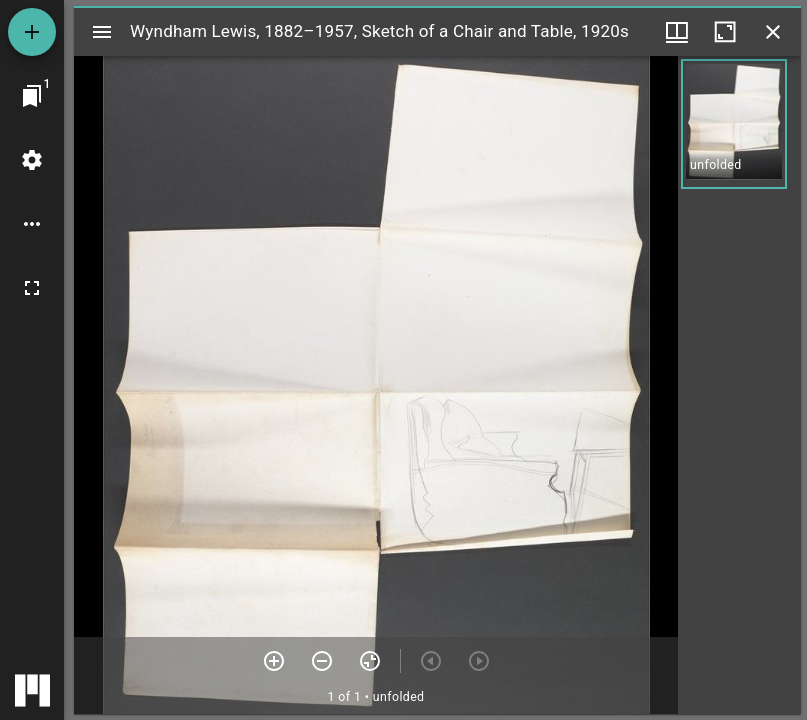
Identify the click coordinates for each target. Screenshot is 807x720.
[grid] (739, 385)
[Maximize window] (725, 32)
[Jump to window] (32, 96)
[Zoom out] (322, 661)
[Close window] (773, 32)
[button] (734, 124)
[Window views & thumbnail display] (677, 32)
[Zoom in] (274, 661)
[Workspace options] (32, 224)
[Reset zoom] (370, 661)
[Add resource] (32, 32)
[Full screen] (32, 288)
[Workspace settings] (32, 160)
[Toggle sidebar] (102, 32)
